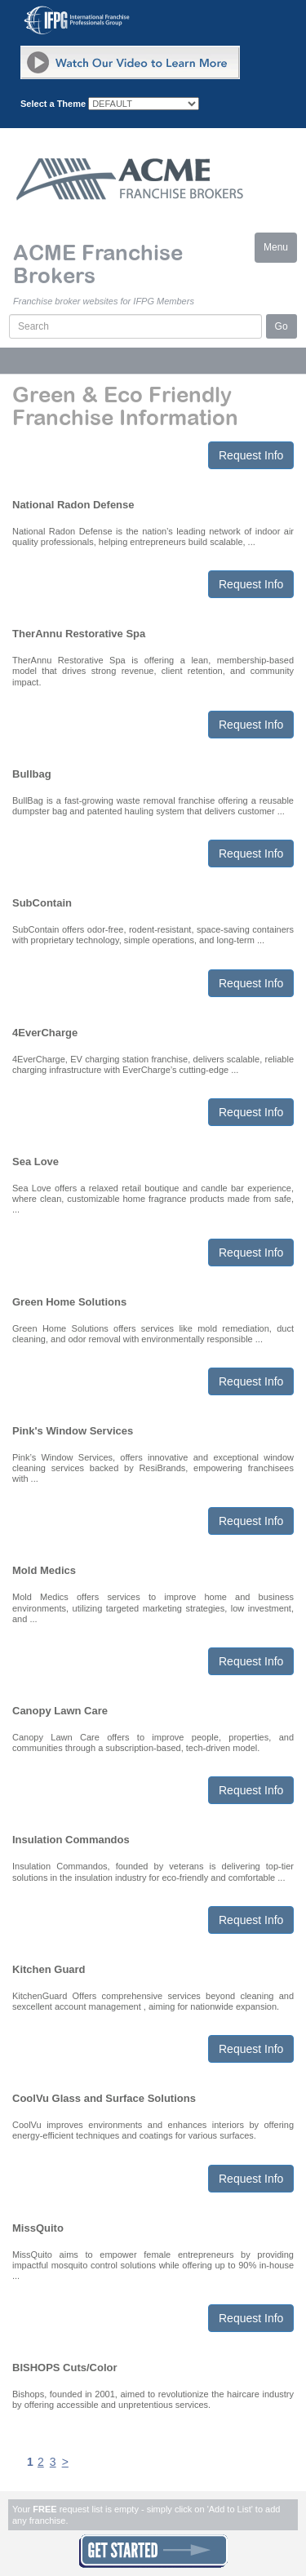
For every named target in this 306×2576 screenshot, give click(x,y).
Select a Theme (53, 104)
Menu (280, 251)
